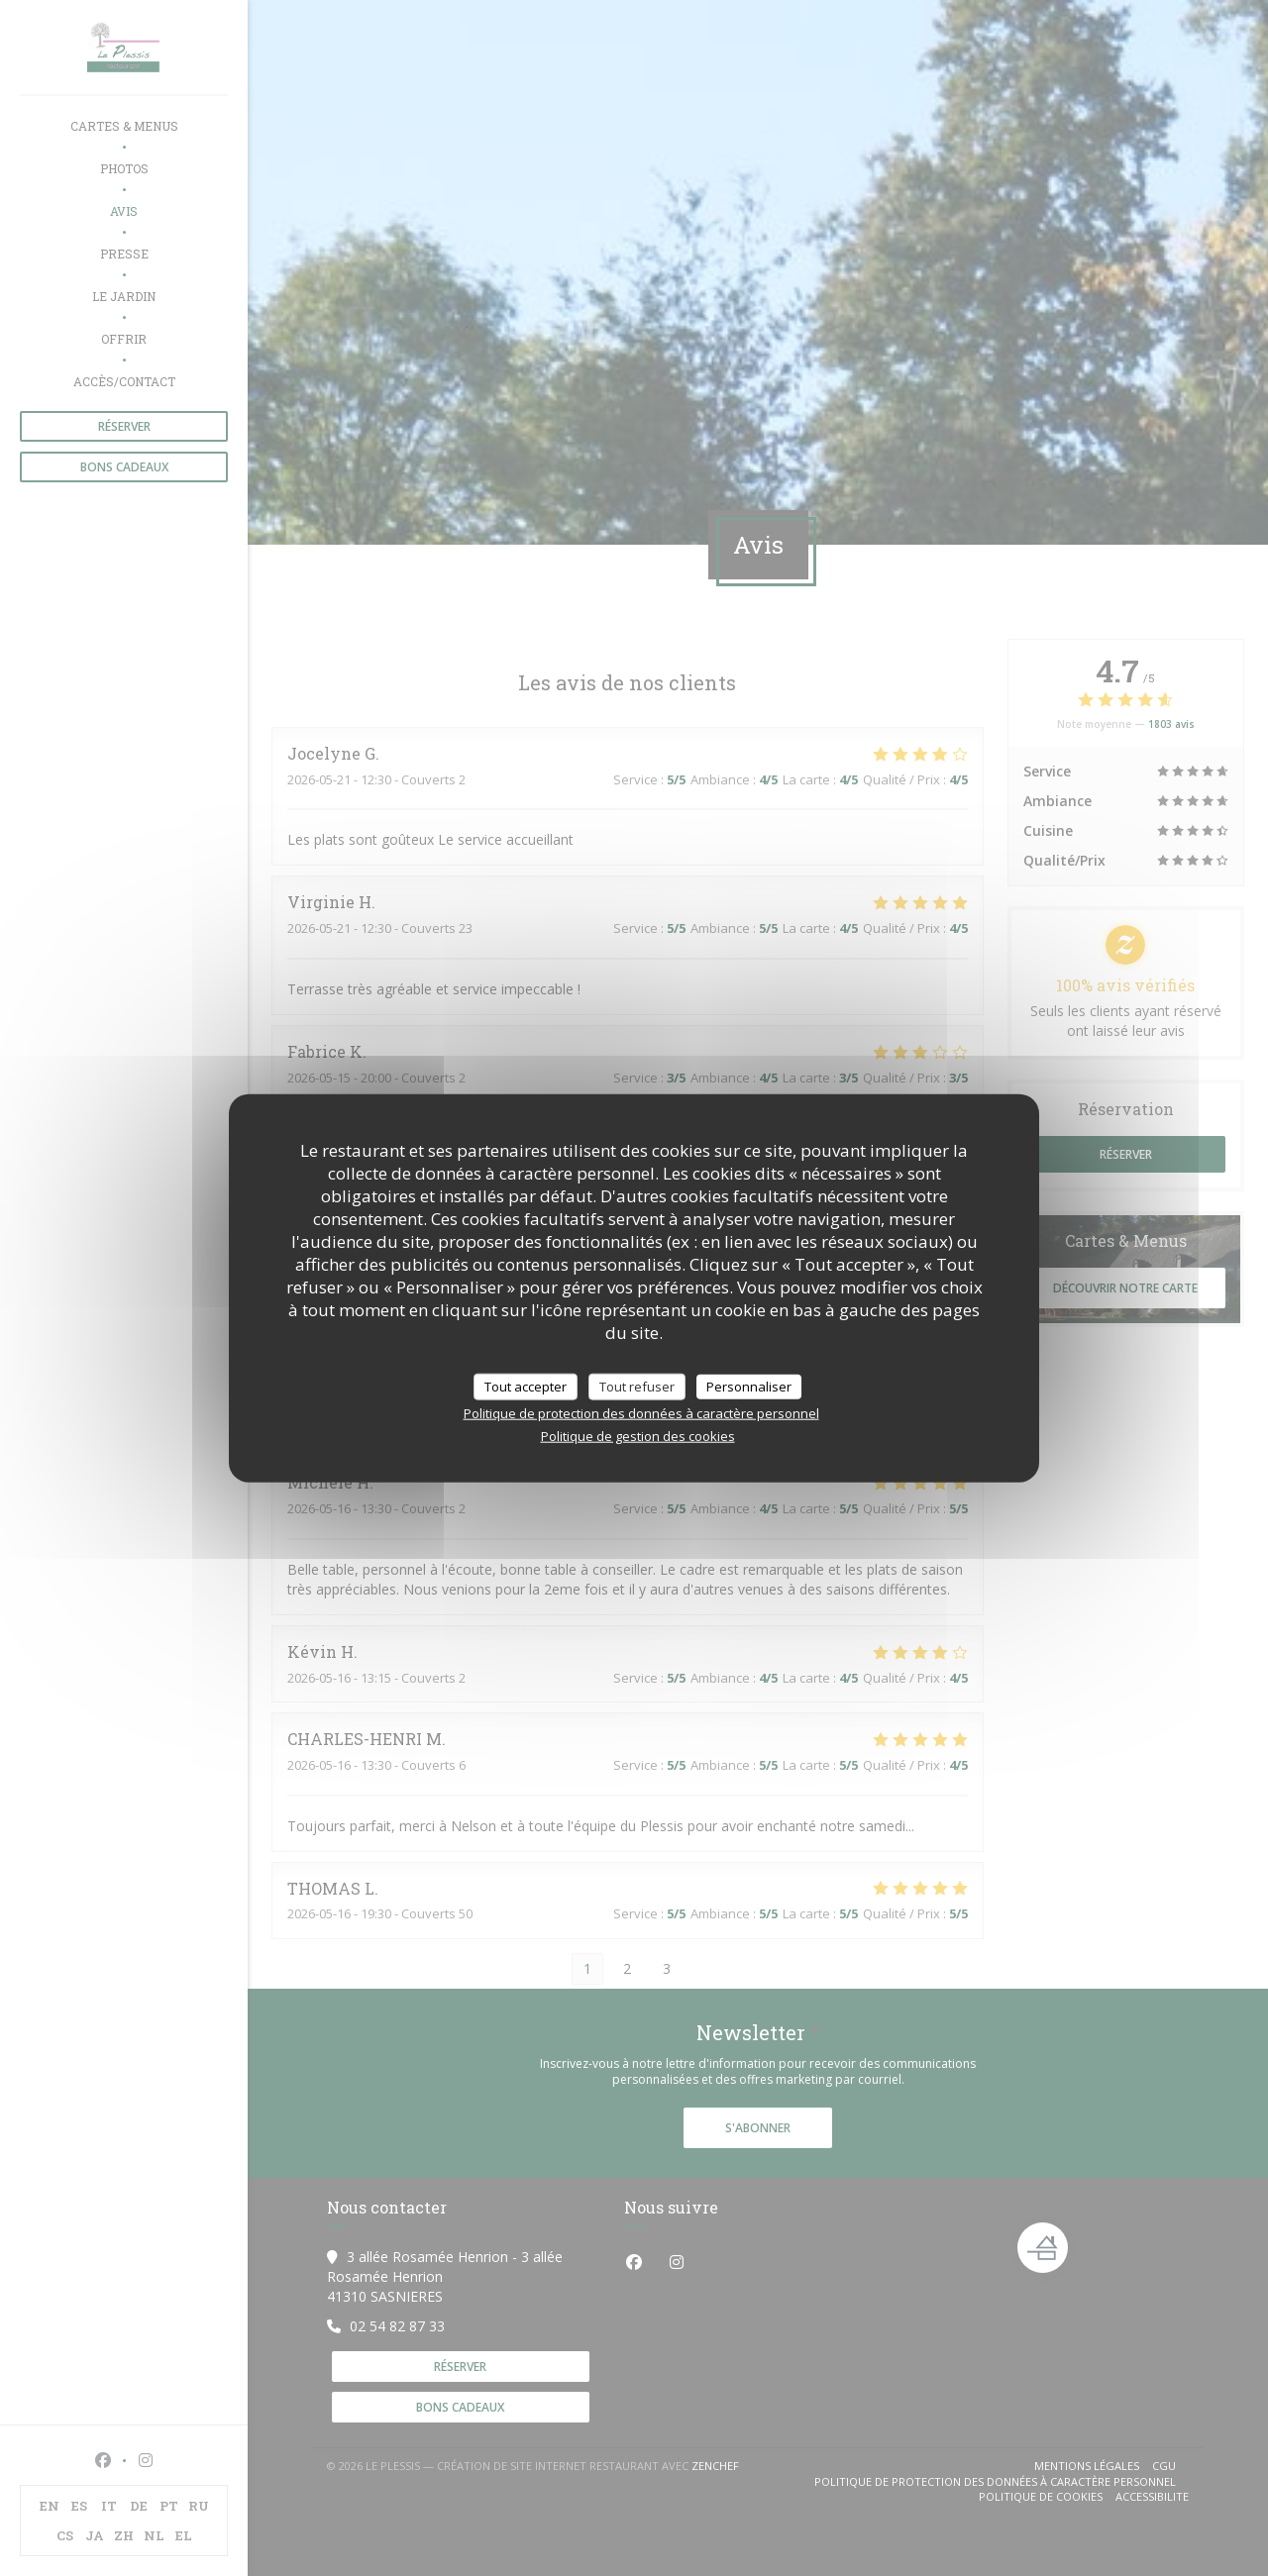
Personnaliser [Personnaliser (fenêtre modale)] (749, 1385)
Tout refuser (637, 1385)
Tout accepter (525, 1385)
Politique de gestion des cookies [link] (638, 1436)
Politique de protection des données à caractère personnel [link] (641, 1413)
